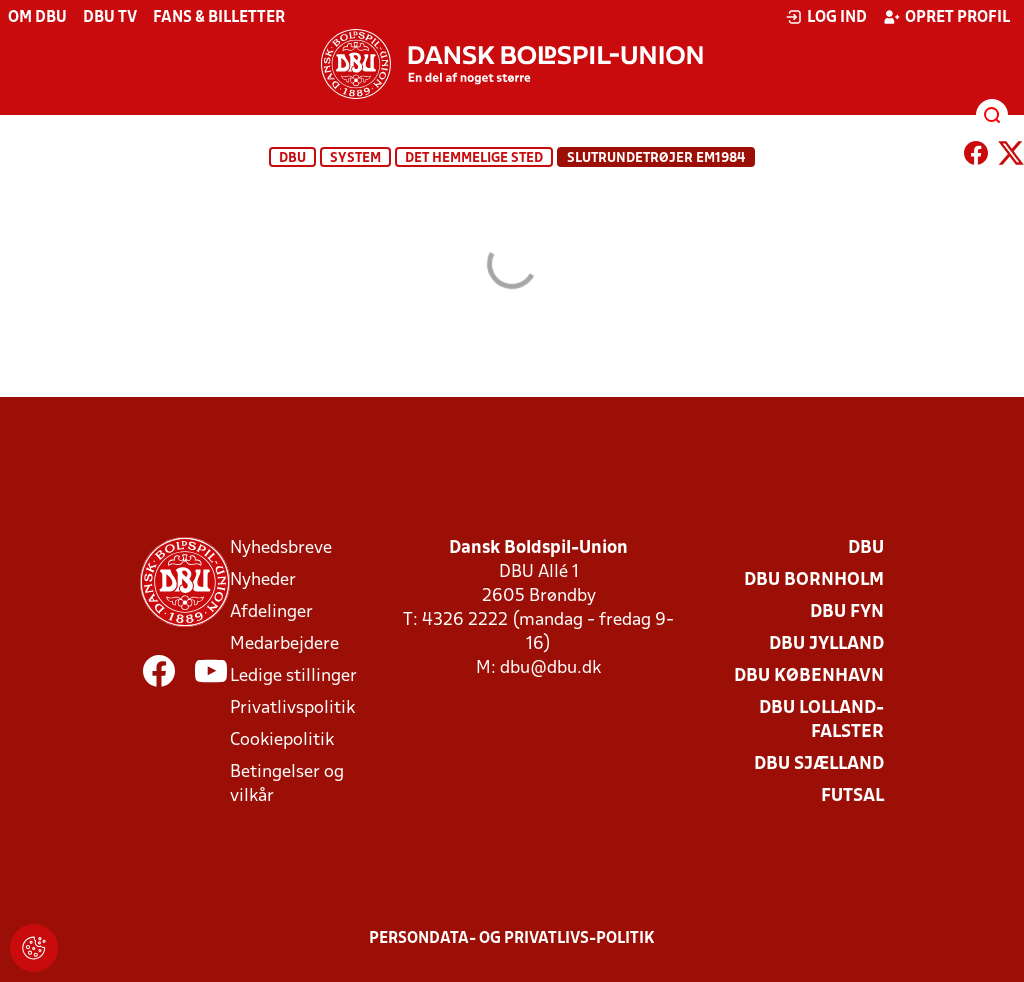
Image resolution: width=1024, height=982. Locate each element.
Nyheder (263, 580)
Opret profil (946, 17)
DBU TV (110, 18)
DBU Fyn (847, 612)
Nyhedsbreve (281, 548)
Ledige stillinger (293, 676)
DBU (292, 158)
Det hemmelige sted (474, 158)
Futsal (852, 796)
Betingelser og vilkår (287, 784)
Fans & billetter (219, 18)
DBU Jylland (826, 644)
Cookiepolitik (282, 740)
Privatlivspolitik (292, 708)
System (355, 158)
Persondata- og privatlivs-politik (512, 939)
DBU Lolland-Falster (821, 720)
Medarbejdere (284, 644)
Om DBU (37, 18)
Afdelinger (271, 612)
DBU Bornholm (814, 580)
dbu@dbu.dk (550, 668)
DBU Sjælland (819, 764)
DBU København (809, 676)
